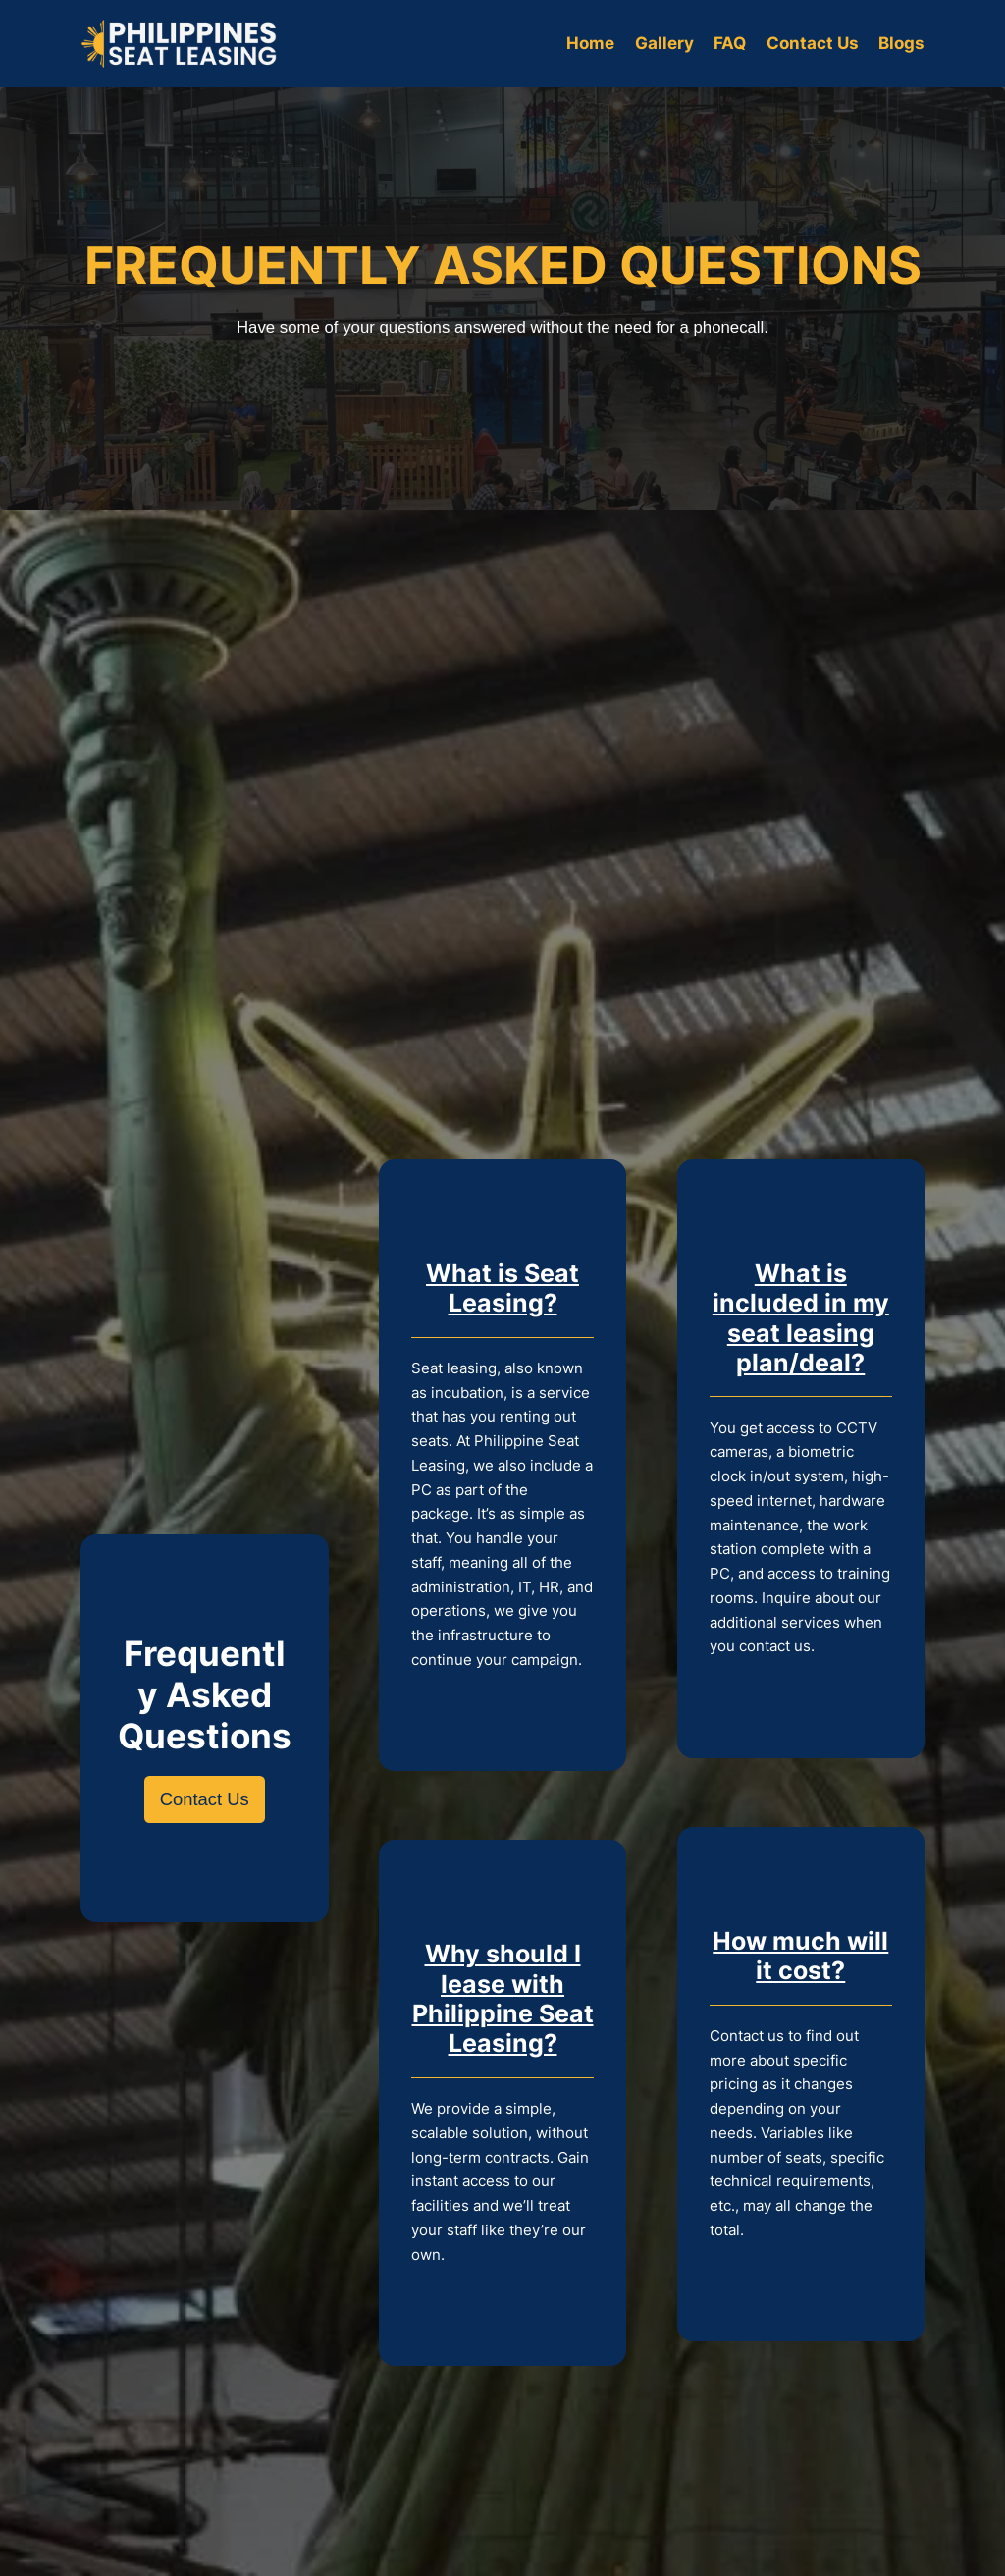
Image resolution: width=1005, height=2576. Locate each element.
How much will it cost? (800, 1955)
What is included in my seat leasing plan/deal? (801, 1317)
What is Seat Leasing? (502, 1287)
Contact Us (204, 1799)
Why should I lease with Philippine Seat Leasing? (503, 1998)
